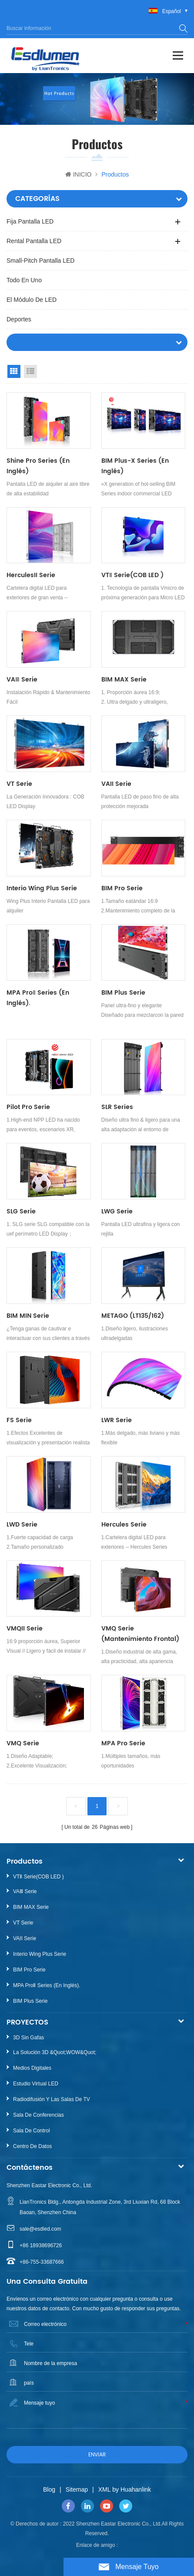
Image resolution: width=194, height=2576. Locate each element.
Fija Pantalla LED (30, 221)
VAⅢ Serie (22, 680)
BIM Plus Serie (123, 993)
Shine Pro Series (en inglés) (38, 466)
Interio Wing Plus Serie (42, 888)
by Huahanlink (131, 2489)
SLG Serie (21, 1211)
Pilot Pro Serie (28, 1107)
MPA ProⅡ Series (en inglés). (38, 998)
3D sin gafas (28, 2038)
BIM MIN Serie (28, 1316)
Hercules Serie (124, 1525)
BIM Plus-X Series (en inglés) (135, 466)
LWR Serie (116, 1420)
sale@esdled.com (40, 2229)
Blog (49, 2489)
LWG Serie (117, 1211)
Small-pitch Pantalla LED (40, 260)
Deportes (19, 319)
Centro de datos (32, 2146)
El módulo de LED (32, 299)
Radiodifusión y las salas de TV (51, 2099)
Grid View (13, 371)
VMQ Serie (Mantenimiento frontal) (140, 1634)
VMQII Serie (25, 1629)
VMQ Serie (23, 1743)
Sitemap (77, 2489)
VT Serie (19, 784)
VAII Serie (116, 784)
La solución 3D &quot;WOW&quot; (54, 2052)
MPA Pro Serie (123, 1743)
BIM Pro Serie (122, 888)
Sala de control (31, 2131)
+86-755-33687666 (42, 2262)
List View (30, 371)
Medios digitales (32, 2068)
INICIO (78, 174)
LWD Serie (22, 1525)
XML (104, 2489)
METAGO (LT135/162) (132, 1316)
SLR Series (117, 1107)
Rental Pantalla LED (34, 240)
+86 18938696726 (41, 2245)
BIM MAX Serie (124, 680)
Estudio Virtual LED (35, 2084)
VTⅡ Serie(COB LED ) (132, 575)
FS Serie (19, 1420)
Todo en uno (24, 280)
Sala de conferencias (38, 2115)
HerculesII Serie (31, 575)
